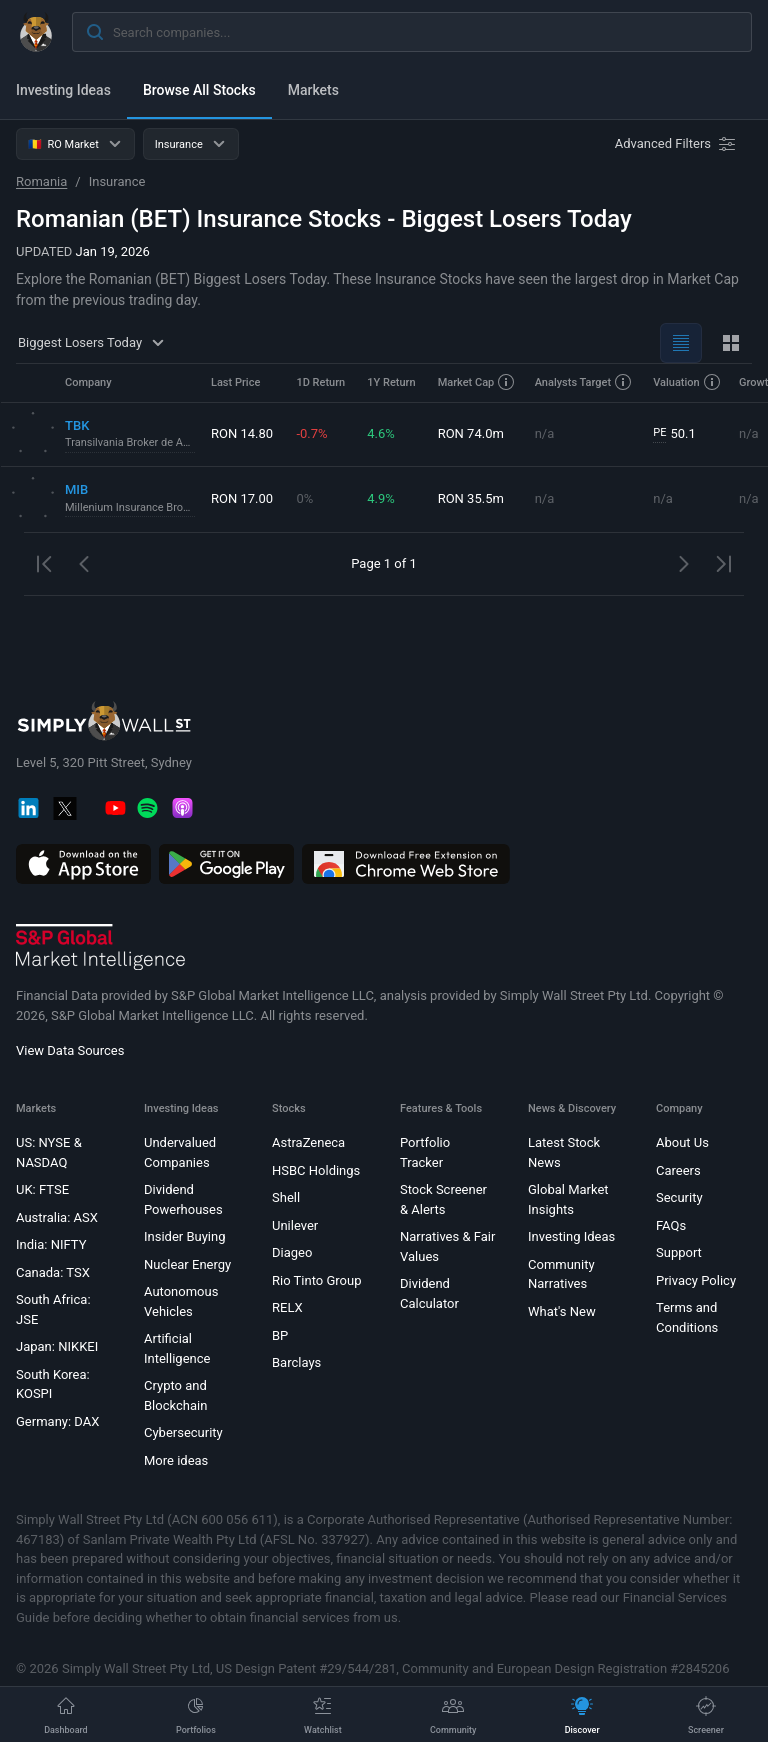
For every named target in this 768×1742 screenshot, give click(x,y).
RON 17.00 (242, 498)
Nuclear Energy (187, 1264)
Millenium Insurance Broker (130, 507)
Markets (313, 90)
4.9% (381, 498)
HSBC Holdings (316, 1170)
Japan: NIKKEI (57, 1346)
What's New (562, 1311)
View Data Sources (70, 1050)
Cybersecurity (183, 1432)
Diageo (292, 1252)
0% (304, 498)
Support (679, 1252)
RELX (287, 1307)
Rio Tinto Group (316, 1280)
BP (280, 1335)
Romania (41, 181)
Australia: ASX (57, 1217)
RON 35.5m (471, 498)
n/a (545, 433)
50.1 (674, 434)
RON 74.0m (471, 433)
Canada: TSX (53, 1272)
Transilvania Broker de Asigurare (130, 442)
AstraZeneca (308, 1142)
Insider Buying (185, 1236)
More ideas (176, 1460)
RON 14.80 (242, 433)
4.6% (381, 433)
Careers (678, 1170)
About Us (682, 1142)
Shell (286, 1197)
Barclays (296, 1362)
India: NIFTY (51, 1244)
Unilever (295, 1225)
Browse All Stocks (199, 90)
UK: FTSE (42, 1189)
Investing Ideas (63, 90)
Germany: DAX (57, 1421)
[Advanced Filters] (677, 144)
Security (679, 1197)
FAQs (671, 1225)
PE (659, 432)
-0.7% (311, 433)
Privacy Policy (696, 1280)
